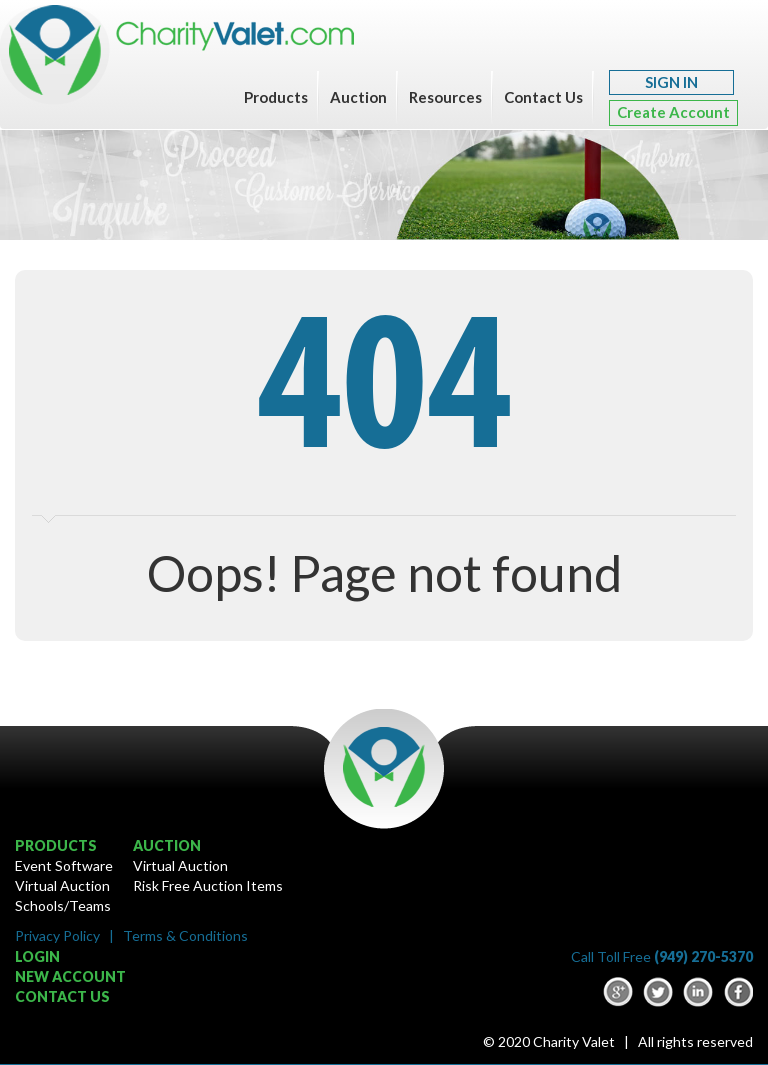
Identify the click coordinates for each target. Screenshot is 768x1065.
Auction (358, 97)
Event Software (64, 865)
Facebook (738, 992)
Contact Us (543, 97)
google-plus (618, 992)
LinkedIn (698, 992)
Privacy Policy (57, 935)
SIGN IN (671, 82)
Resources (445, 97)
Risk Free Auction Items (208, 885)
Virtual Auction (62, 885)
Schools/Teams (63, 905)
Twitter (658, 992)
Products (276, 97)
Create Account (673, 112)
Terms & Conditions (185, 935)
